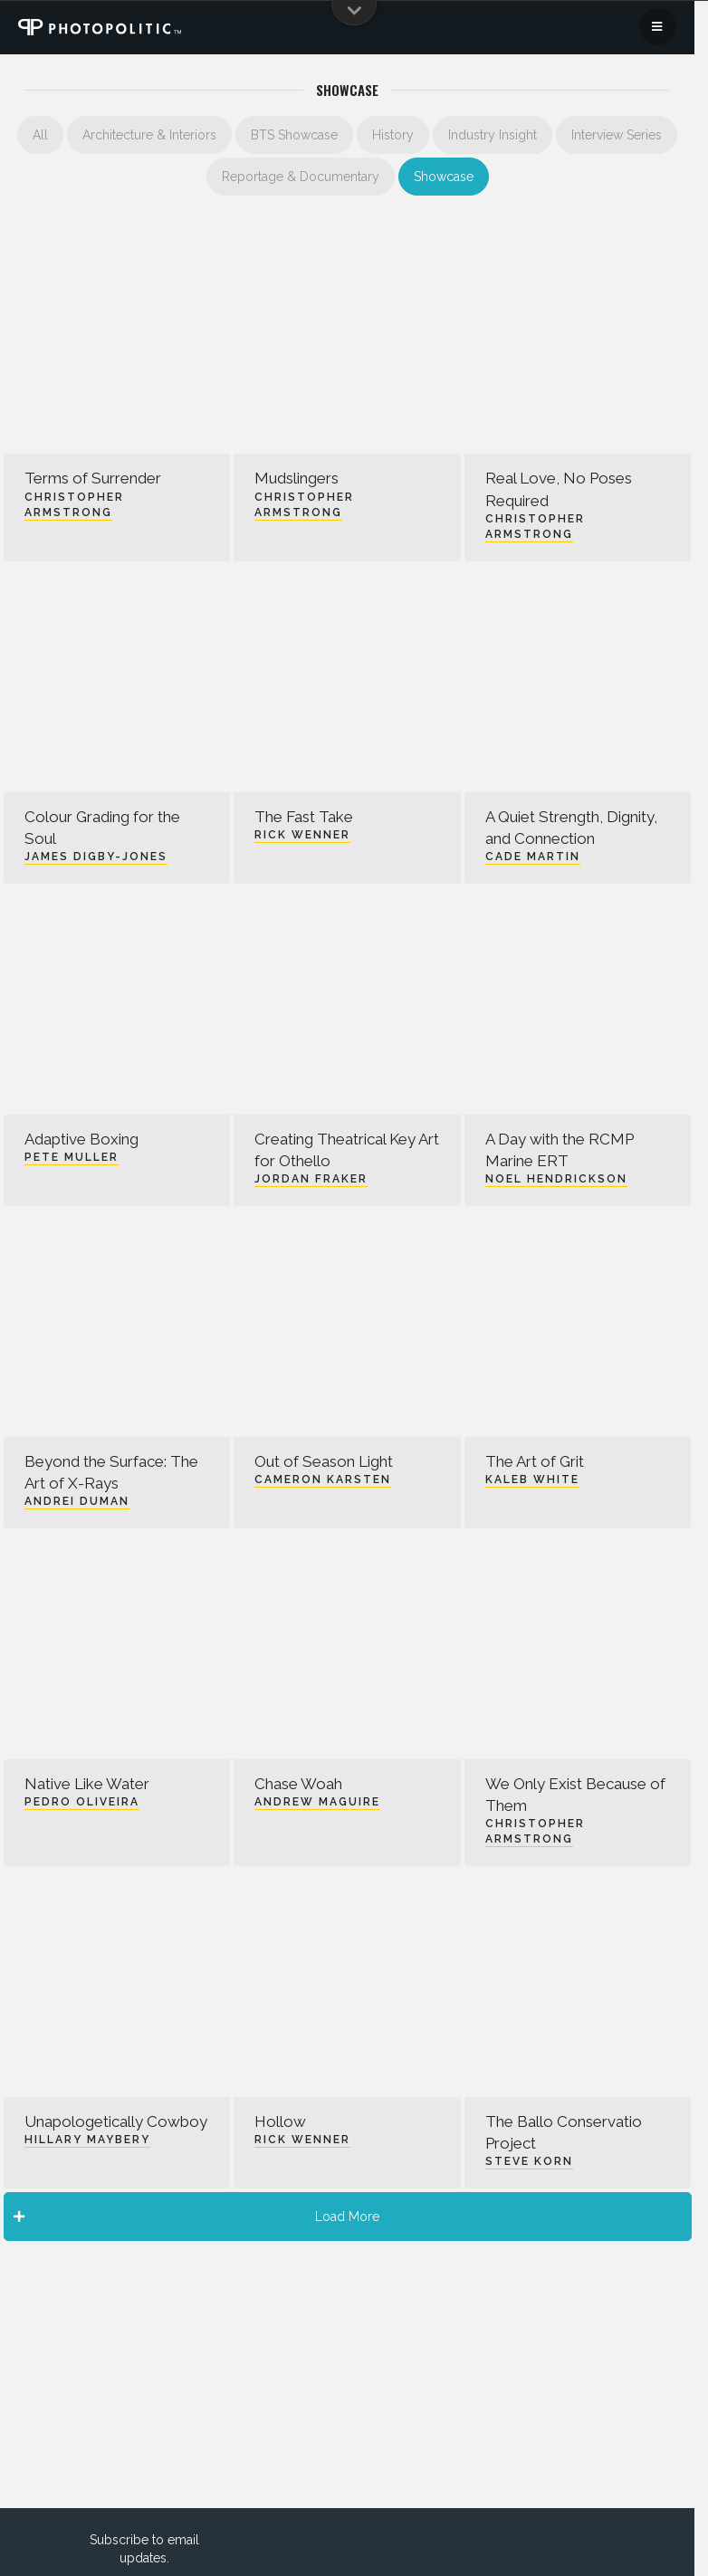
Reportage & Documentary (300, 176)
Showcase (444, 176)
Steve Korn (529, 2161)
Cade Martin (532, 856)
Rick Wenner (302, 834)
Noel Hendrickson (556, 1179)
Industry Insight (492, 135)
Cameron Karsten (322, 1479)
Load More (197, 2216)
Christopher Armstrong (74, 505)
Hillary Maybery (87, 2139)
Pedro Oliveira (81, 1802)
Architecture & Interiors (149, 135)
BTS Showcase (294, 135)
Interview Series (616, 135)
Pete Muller (71, 1157)
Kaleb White (532, 1479)
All (40, 135)
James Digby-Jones (95, 856)
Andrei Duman (76, 1501)
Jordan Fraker (311, 1179)
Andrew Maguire (317, 1802)
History (393, 135)
